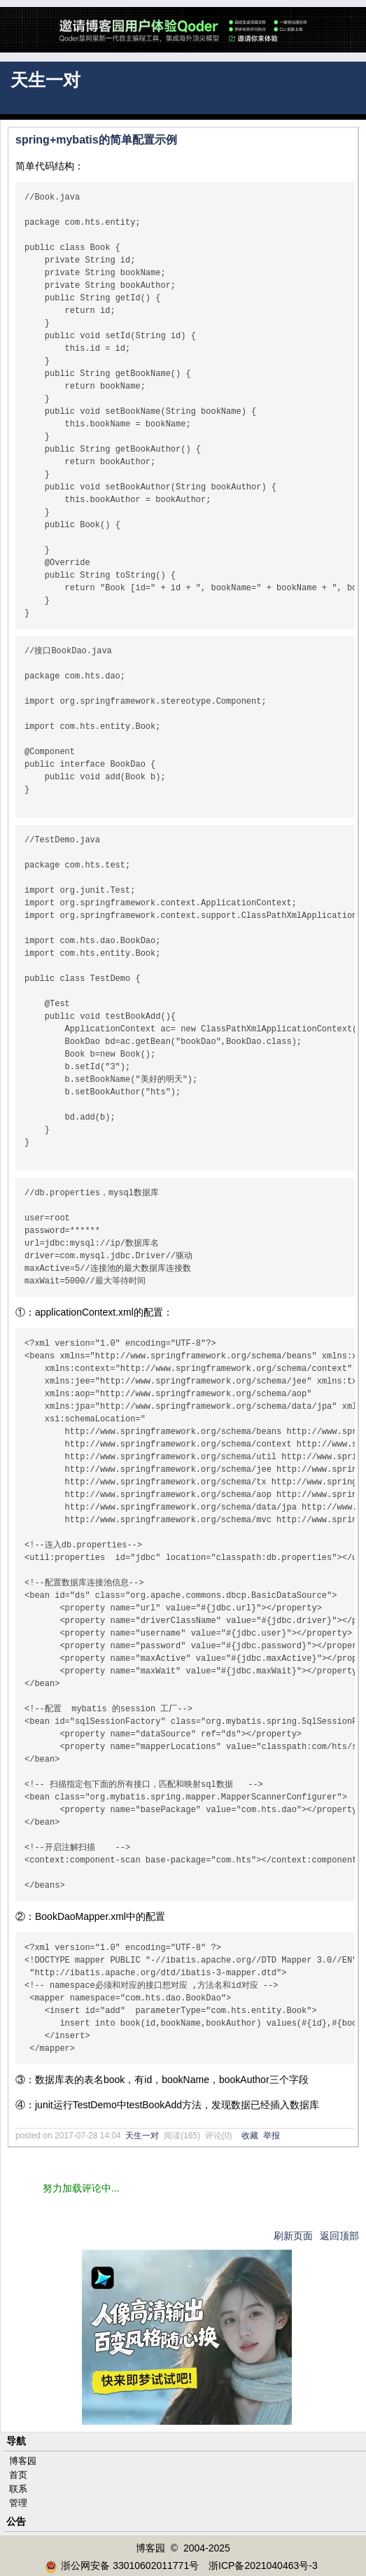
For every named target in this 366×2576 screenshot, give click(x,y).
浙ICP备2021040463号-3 (263, 2565)
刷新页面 (293, 2235)
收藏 (249, 2135)
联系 (18, 2489)
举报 (271, 2135)
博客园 (22, 2461)
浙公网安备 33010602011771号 (122, 2565)
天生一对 (45, 80)
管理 (18, 2503)
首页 (18, 2475)
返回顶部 (339, 2235)
